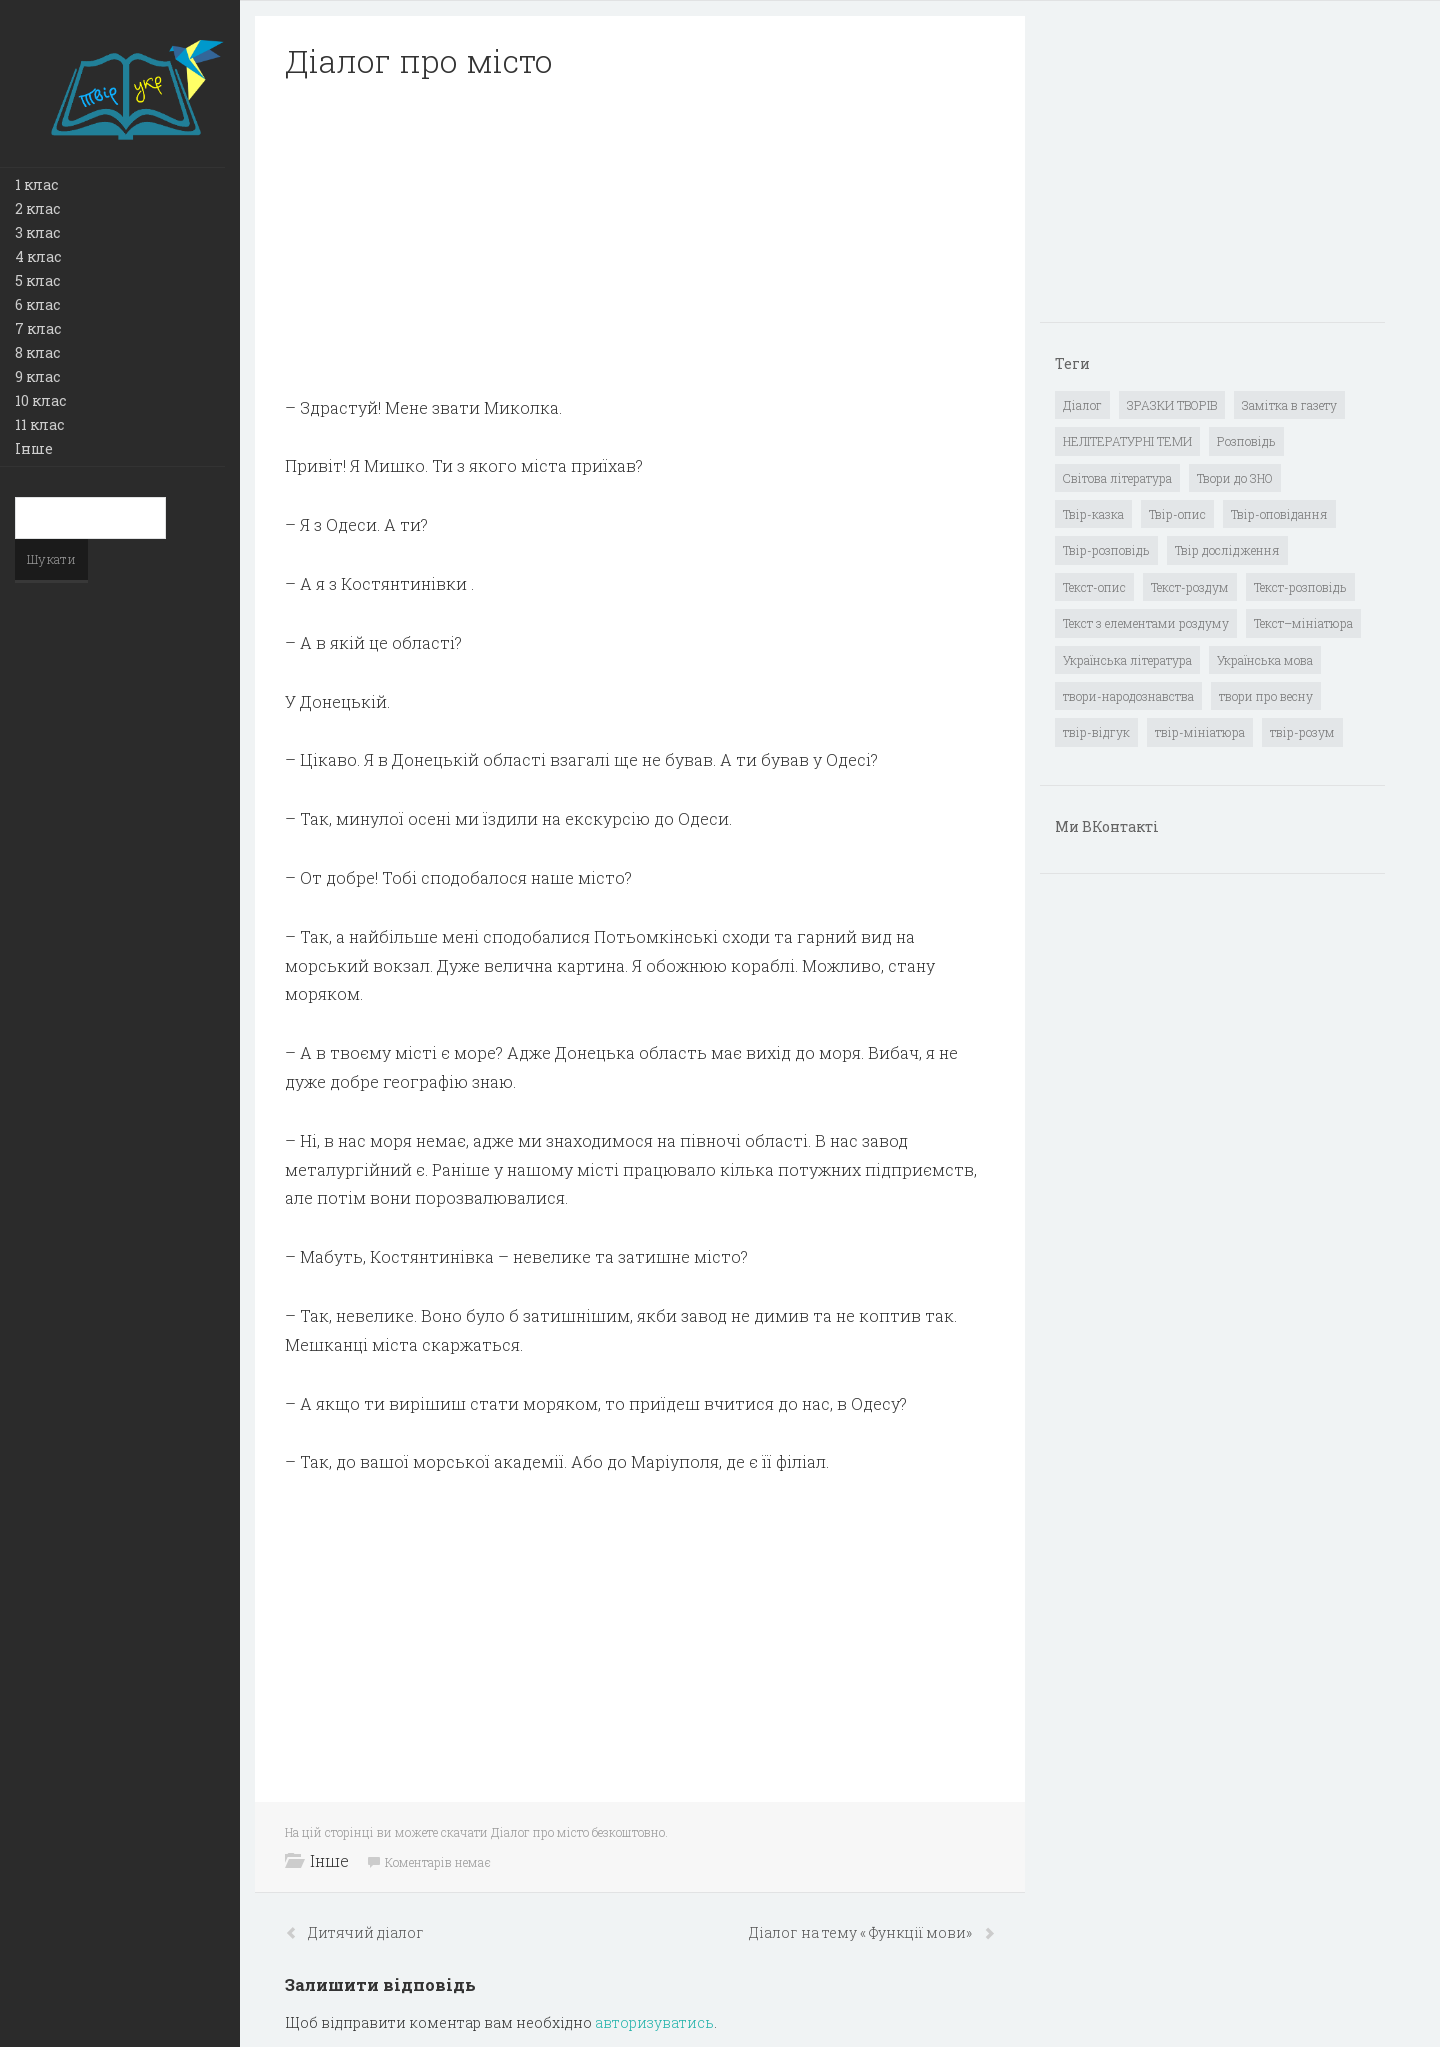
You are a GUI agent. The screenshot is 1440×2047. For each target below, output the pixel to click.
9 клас (37, 376)
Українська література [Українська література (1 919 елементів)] (1127, 660)
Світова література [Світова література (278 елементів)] (1117, 478)
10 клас (40, 400)
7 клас (38, 328)
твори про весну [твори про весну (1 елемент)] (1266, 696)
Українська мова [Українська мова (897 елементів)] (1265, 660)
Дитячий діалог (366, 1932)
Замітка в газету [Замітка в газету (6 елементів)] (1289, 405)
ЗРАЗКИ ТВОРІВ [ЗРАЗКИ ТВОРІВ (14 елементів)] (1172, 405)
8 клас (37, 352)
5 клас (37, 280)
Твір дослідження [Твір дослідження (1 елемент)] (1227, 550)
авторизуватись (654, 2022)
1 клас (36, 184)
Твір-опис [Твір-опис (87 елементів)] (1177, 514)
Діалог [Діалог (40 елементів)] (1082, 405)
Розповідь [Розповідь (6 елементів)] (1246, 441)
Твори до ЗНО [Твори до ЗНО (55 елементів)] (1235, 478)
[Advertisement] (640, 238)
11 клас (39, 424)
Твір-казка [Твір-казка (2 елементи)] (1093, 514)
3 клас (37, 232)
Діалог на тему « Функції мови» (862, 1932)
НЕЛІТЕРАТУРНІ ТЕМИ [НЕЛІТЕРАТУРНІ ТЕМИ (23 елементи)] (1127, 441)
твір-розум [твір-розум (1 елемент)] (1302, 732)
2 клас (37, 208)
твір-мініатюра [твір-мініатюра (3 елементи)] (1200, 732)
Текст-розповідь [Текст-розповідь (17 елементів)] (1300, 587)
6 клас (37, 304)
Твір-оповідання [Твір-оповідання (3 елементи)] (1279, 514)
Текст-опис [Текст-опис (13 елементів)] (1094, 587)
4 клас (38, 256)
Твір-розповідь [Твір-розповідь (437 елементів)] (1106, 550)
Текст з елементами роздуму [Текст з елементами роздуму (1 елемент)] (1146, 623)
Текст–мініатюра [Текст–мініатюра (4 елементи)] (1303, 623)
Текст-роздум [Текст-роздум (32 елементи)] (1190, 587)
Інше (34, 448)
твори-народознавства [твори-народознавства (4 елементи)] (1128, 696)
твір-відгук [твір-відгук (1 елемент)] (1096, 732)
